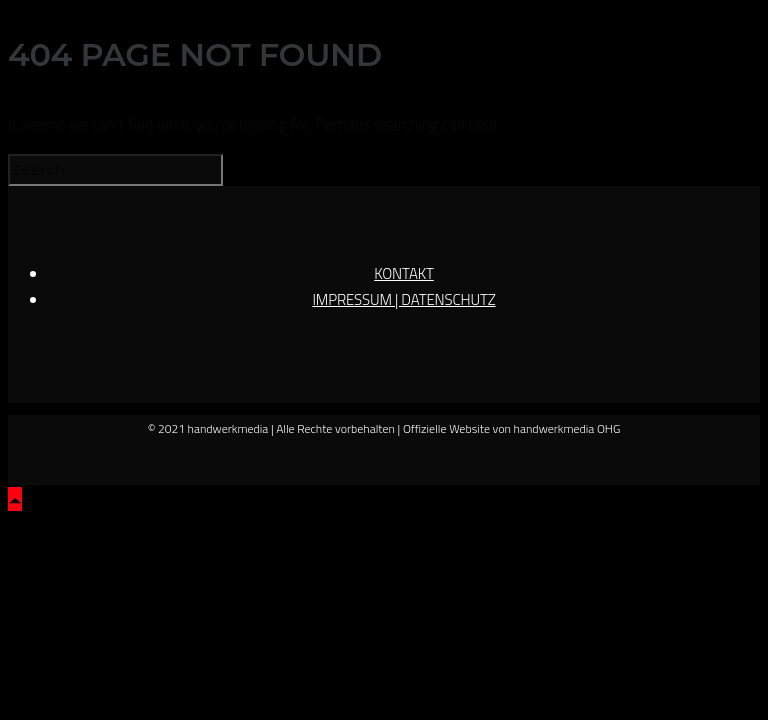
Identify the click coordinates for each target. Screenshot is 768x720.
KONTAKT (404, 273)
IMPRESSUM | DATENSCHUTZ (403, 299)
